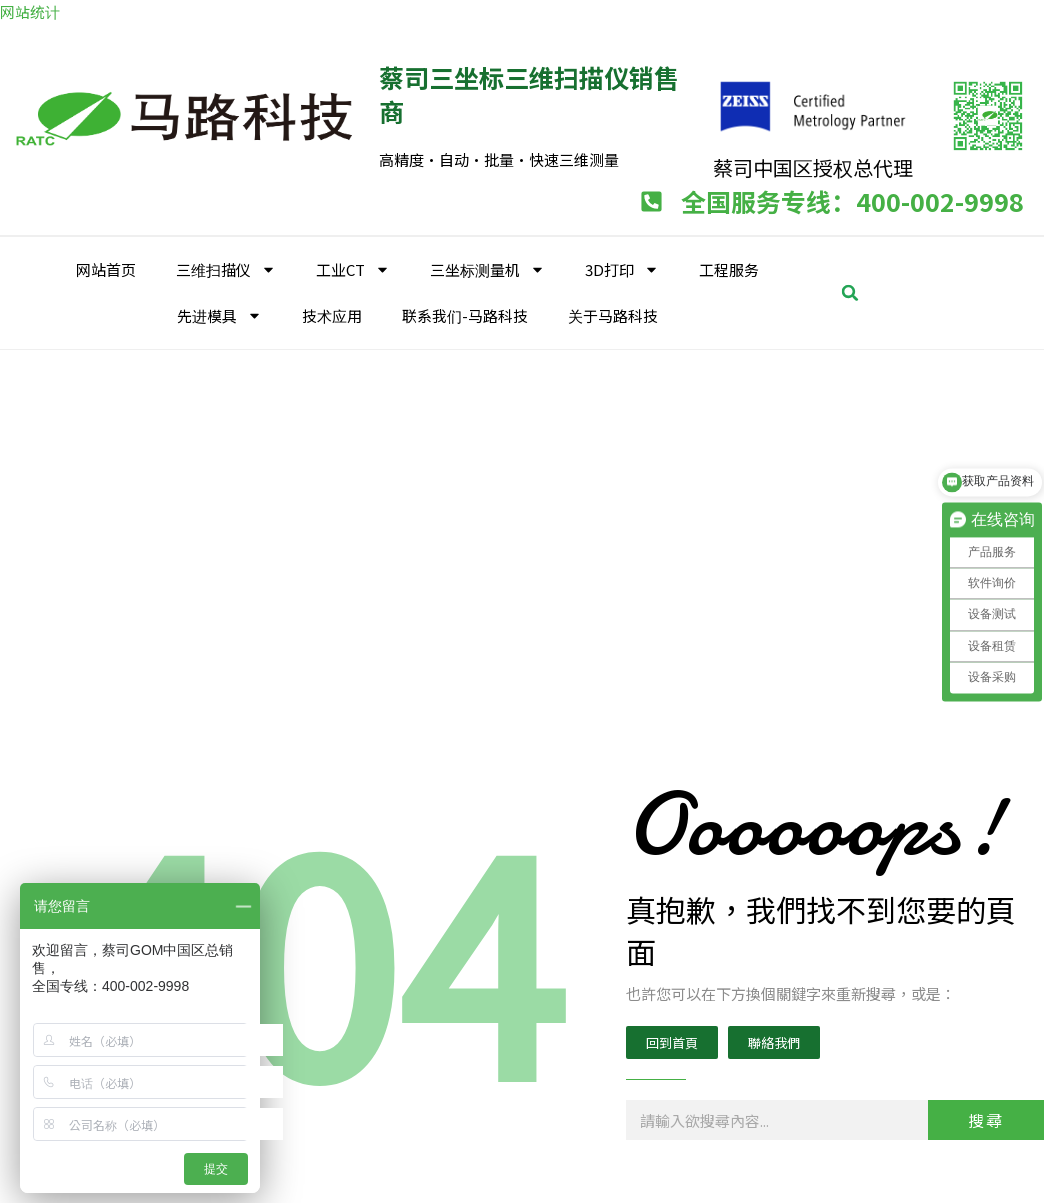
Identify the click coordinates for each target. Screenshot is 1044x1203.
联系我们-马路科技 (465, 312)
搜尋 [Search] (986, 1118)
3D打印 (622, 267)
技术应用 (332, 312)
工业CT (353, 267)
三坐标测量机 (487, 267)
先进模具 (219, 313)
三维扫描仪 (226, 267)
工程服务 (729, 266)
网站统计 (30, 11)
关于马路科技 (613, 312)
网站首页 (106, 266)
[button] (850, 290)
